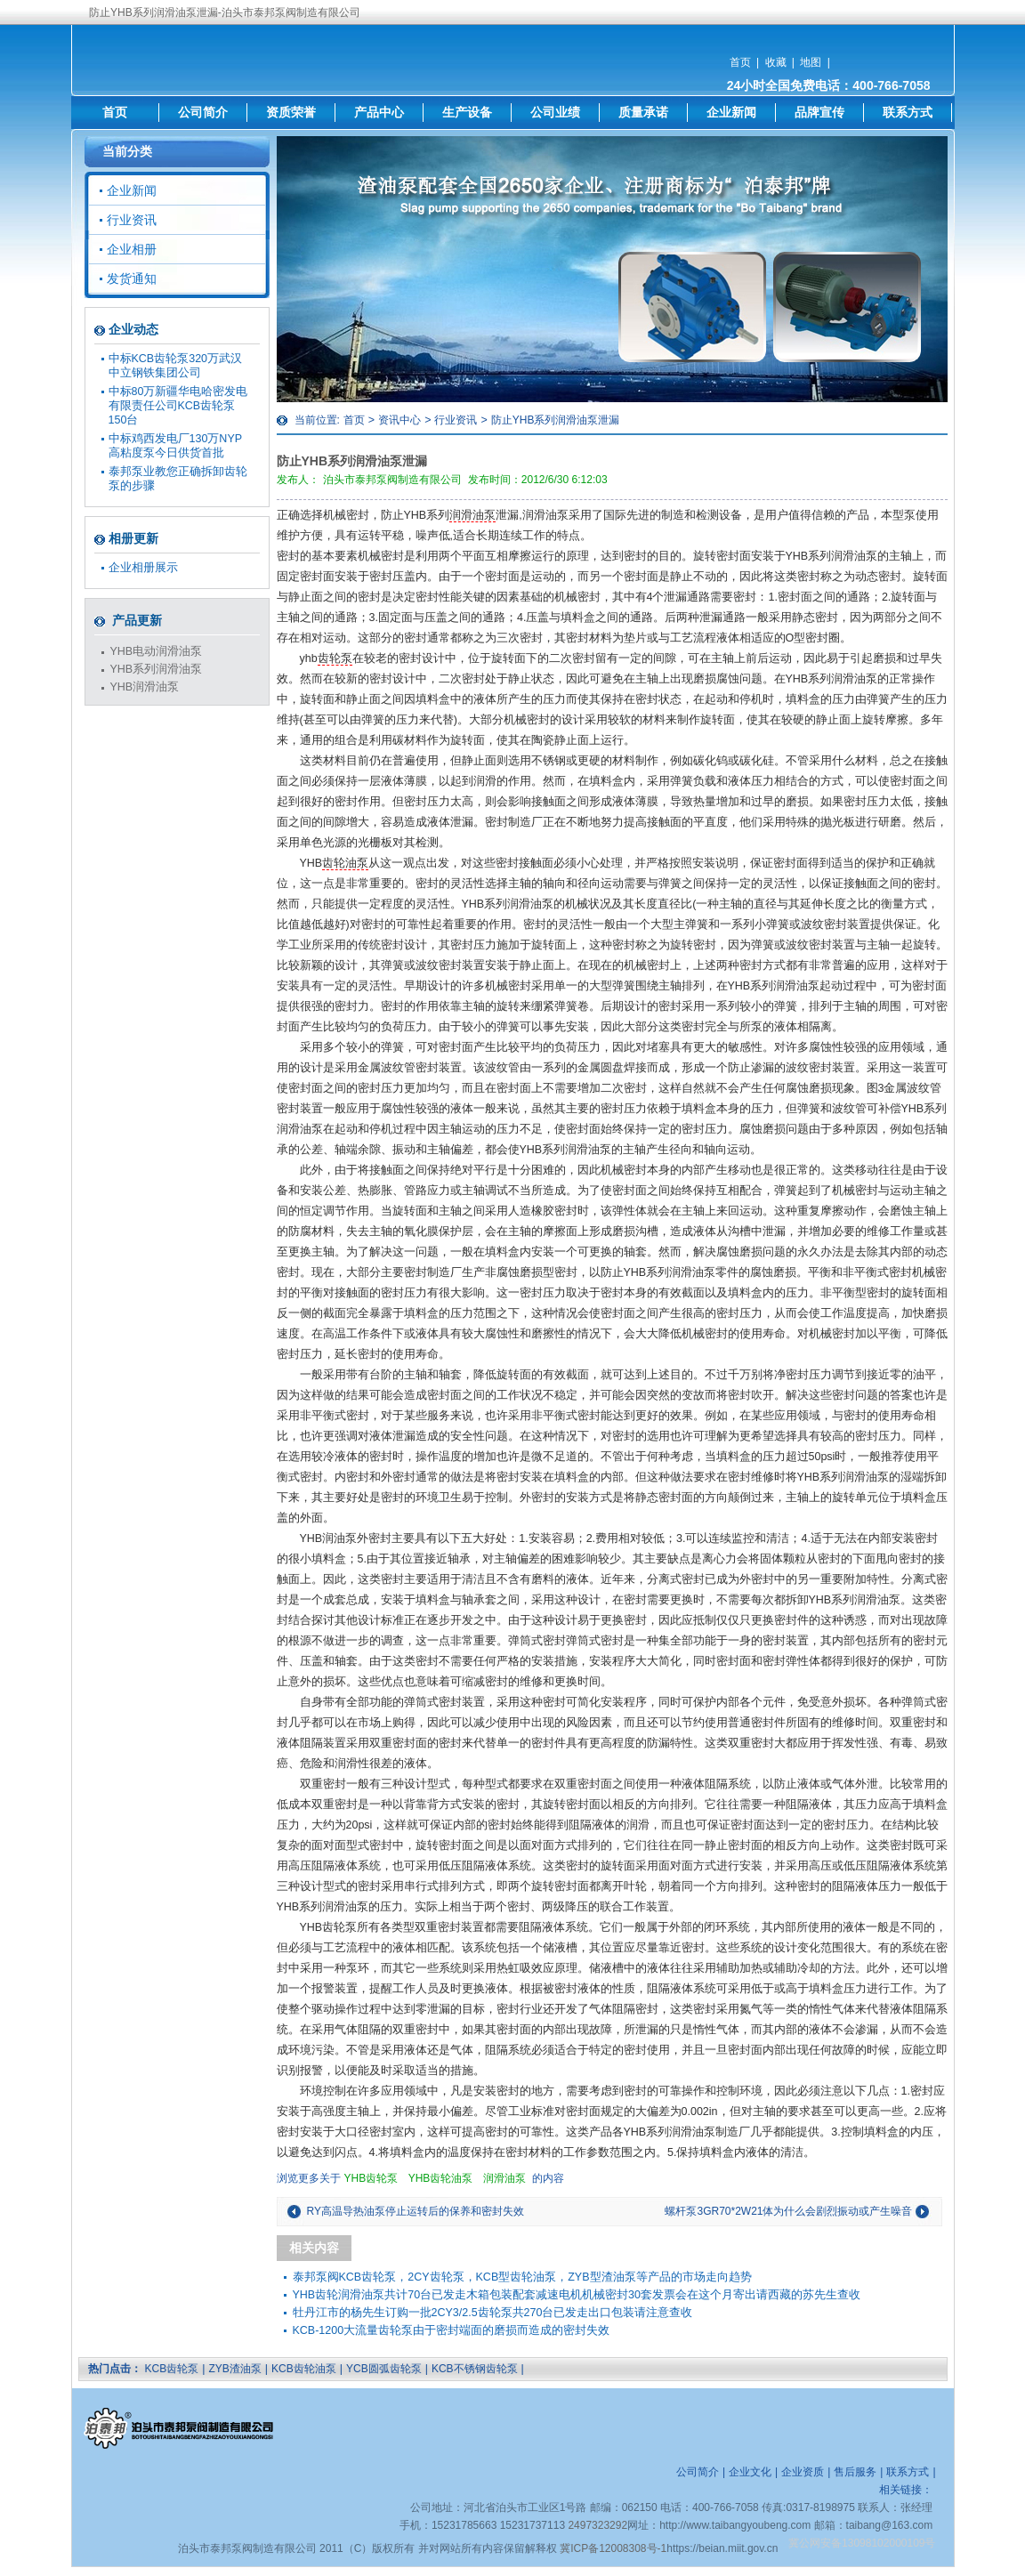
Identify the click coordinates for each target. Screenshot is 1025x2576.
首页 (740, 62)
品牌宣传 (819, 112)
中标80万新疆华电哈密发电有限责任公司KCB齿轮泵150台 (178, 405)
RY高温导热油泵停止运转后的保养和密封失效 (415, 2211)
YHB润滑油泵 (145, 687)
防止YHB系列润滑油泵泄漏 (555, 420)
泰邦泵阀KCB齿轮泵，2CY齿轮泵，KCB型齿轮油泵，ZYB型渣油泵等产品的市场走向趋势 (522, 2277)
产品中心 (379, 112)
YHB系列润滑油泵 (156, 669)
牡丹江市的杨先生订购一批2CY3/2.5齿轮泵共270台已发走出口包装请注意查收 (493, 2312)
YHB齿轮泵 (371, 2178)
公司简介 (203, 112)
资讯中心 (399, 420)
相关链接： (905, 2489)
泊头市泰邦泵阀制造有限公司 (392, 479)
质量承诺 (643, 112)
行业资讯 (455, 420)
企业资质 (802, 2472)
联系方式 (907, 112)
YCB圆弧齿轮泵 (384, 2368)
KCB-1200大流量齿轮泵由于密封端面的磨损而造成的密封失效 (451, 2330)
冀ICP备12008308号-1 (613, 2548)
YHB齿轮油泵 (440, 2178)
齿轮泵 (335, 658)
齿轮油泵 (345, 863)
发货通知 (132, 278)
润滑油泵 (472, 515)
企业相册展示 (143, 567)
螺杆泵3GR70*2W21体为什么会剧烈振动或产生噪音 (788, 2211)
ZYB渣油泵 (234, 2368)
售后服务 (855, 2472)
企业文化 (750, 2472)
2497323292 (597, 2525)
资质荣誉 (291, 112)
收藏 (776, 62)
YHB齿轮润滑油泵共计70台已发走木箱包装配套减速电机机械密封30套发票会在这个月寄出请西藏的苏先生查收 (577, 2295)
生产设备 (467, 112)
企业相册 (132, 249)
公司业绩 (555, 112)
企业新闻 (731, 112)
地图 (810, 62)
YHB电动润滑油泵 (156, 651)
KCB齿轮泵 (172, 2368)
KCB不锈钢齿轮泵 (475, 2368)
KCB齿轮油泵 (303, 2368)
